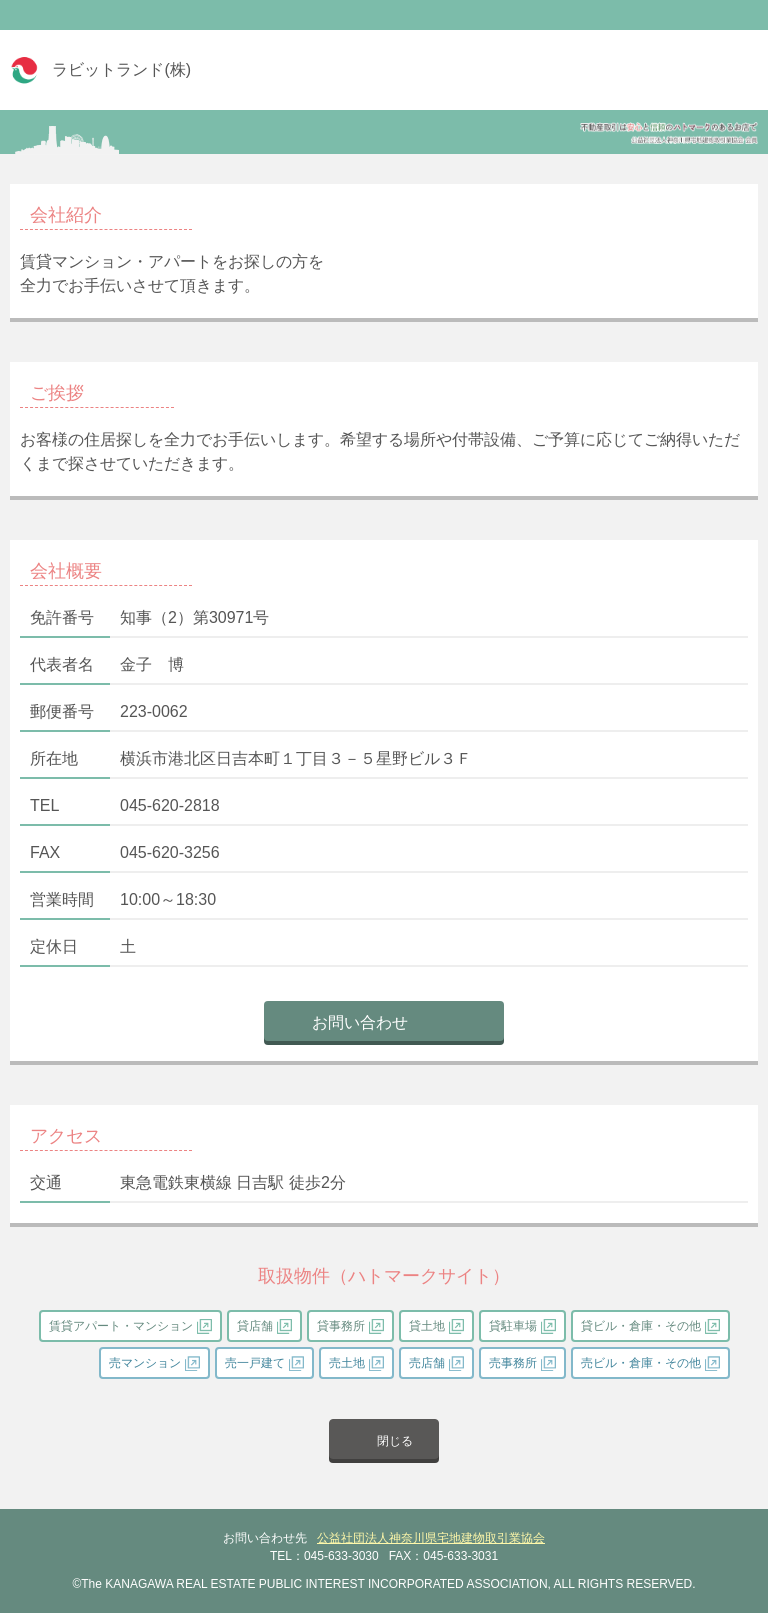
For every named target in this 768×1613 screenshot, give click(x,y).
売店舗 (427, 1363)
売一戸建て (255, 1363)
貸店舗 (255, 1326)
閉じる (395, 1441)
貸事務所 (341, 1326)
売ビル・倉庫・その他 (641, 1363)
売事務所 (513, 1363)
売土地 (347, 1363)
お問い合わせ (360, 1022)
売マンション (145, 1363)
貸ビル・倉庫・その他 (641, 1326)
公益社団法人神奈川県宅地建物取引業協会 (431, 1538)
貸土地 (427, 1326)
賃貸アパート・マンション (121, 1326)
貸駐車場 (513, 1326)
